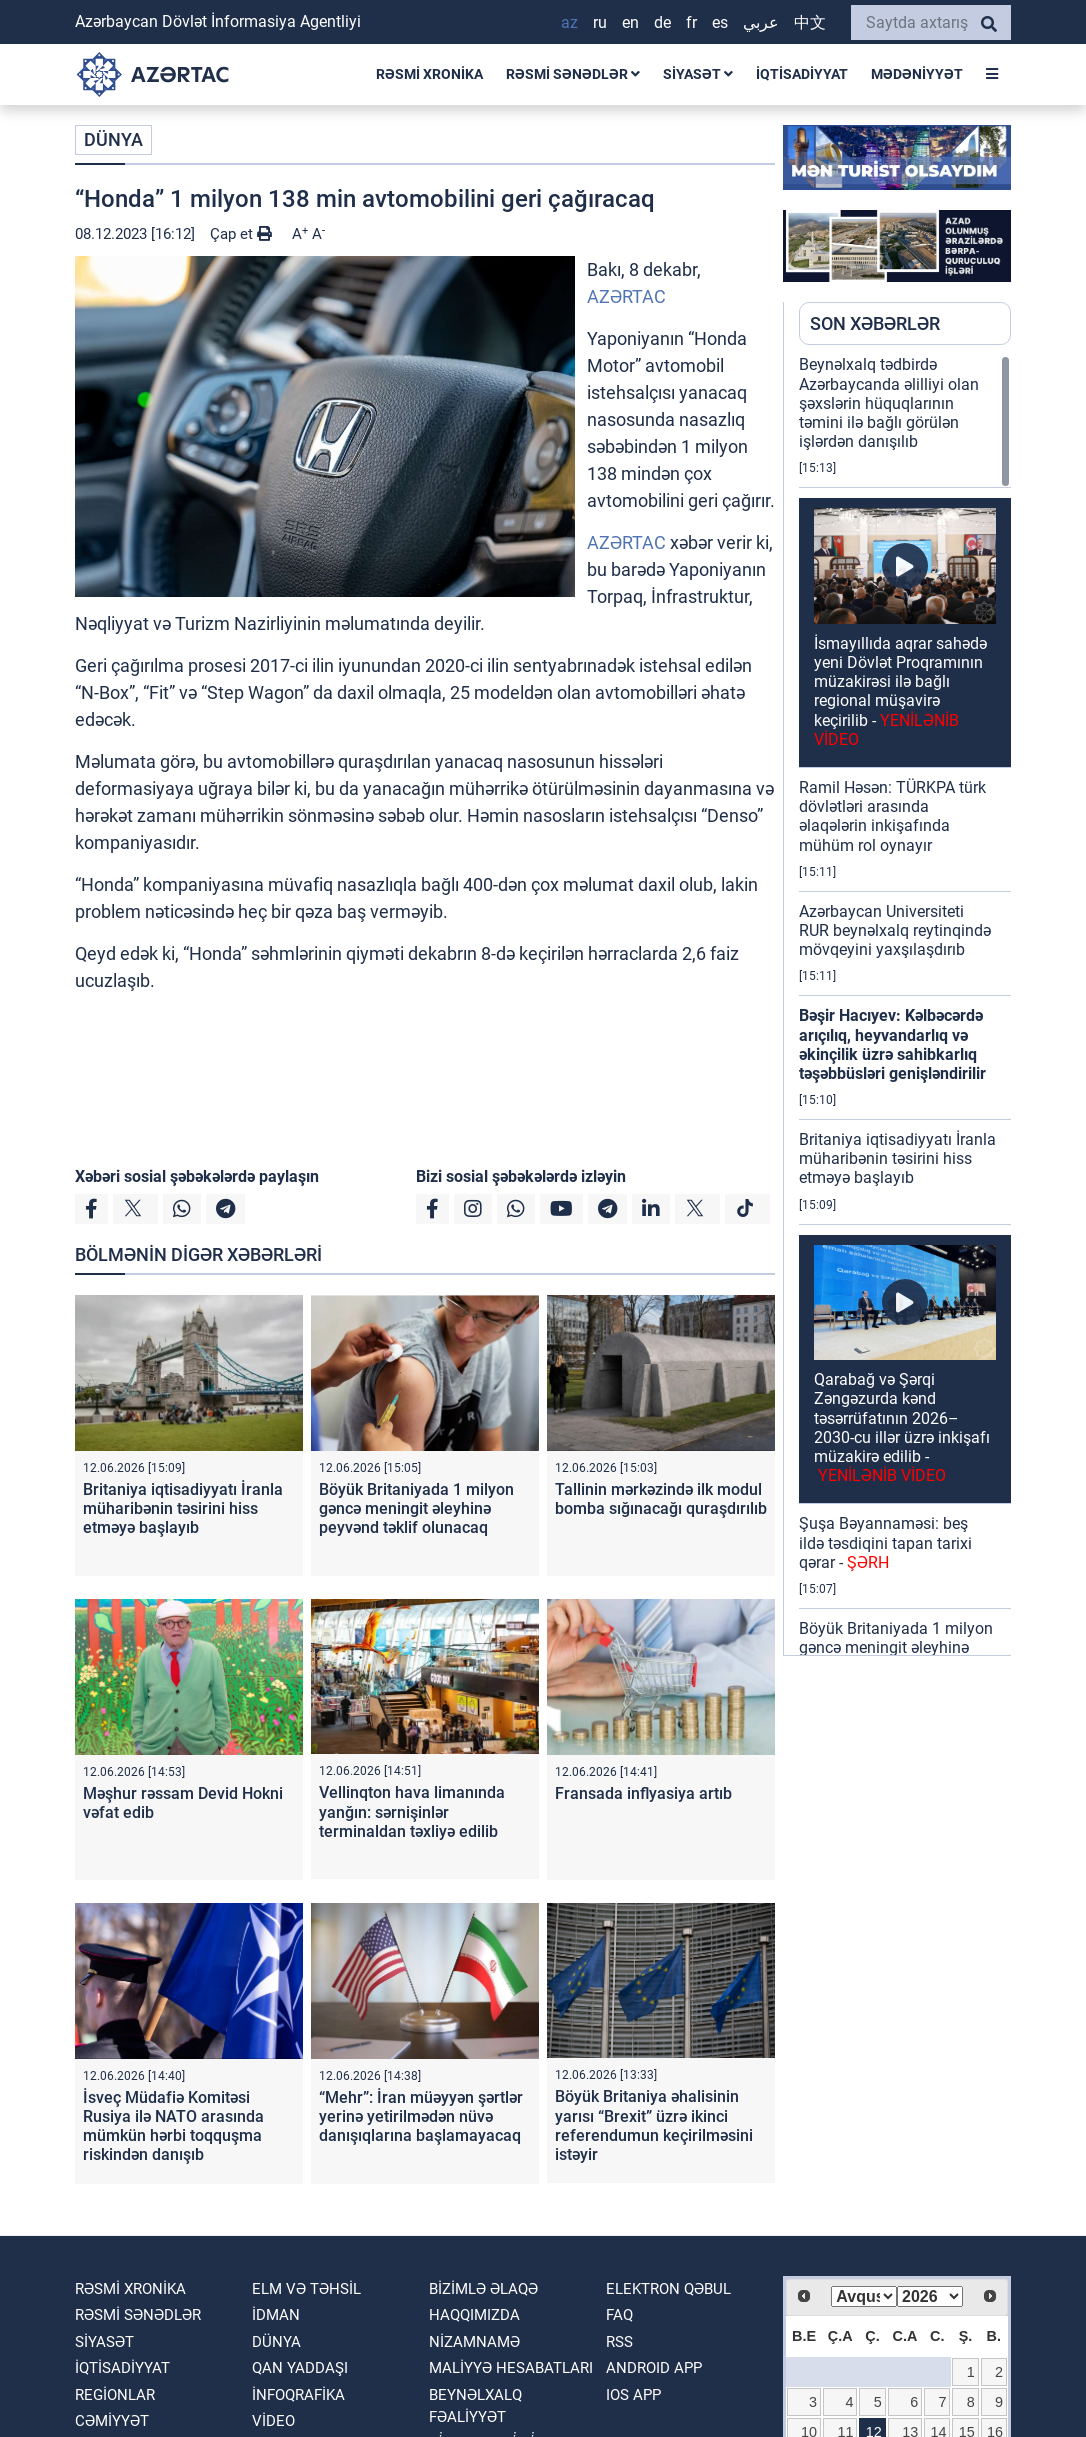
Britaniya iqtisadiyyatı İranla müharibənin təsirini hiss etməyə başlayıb (183, 1508)
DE (662, 22)
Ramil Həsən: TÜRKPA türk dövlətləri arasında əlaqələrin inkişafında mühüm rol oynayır (892, 816)
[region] (905, 1005)
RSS (619, 2342)
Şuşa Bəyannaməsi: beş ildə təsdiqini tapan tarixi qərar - (885, 1542)
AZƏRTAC (626, 296)
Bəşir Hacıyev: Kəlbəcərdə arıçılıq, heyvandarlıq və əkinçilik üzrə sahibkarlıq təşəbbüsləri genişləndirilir (892, 1044)
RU (600, 22)
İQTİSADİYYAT (802, 74)
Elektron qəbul (668, 2289)
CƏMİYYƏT (112, 2421)
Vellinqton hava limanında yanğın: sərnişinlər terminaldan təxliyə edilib (412, 1811)
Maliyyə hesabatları (511, 2368)
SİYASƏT (698, 74)
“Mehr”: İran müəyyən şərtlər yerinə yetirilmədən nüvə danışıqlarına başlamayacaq (421, 2116)
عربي (761, 22)
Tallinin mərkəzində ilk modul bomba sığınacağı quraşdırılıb (661, 1499)
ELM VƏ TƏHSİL (306, 2289)
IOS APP (633, 2395)
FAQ (619, 2315)
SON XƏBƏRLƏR (875, 323)
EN (630, 22)
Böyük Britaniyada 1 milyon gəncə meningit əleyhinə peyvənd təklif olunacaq (416, 1508)
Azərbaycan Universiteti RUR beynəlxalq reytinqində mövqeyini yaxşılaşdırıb (895, 930)
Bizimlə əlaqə (483, 2289)
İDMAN (276, 2315)
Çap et (241, 234)
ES (720, 22)
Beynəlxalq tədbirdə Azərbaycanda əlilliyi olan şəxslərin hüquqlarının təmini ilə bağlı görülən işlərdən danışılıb (889, 403)
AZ (569, 22)
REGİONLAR (115, 2395)
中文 (810, 22)
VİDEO (273, 2421)
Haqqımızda (474, 2315)
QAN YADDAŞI (300, 2368)
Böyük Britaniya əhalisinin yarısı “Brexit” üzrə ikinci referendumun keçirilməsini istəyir (654, 2125)
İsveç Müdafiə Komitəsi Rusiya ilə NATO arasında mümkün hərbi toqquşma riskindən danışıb (173, 2126)
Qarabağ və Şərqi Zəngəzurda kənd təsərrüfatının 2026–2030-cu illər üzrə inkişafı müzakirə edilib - (902, 1427)
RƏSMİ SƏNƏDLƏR (573, 74)
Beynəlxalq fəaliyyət (475, 2406)
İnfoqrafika (298, 2395)
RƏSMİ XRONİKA (429, 74)
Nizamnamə (474, 2342)
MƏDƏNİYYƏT (917, 74)
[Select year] (930, 2296)
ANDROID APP (654, 2368)
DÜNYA (113, 139)
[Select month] (864, 2296)
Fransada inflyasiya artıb (643, 1793)
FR (691, 22)
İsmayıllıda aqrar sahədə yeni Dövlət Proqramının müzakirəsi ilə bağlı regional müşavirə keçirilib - (900, 691)
